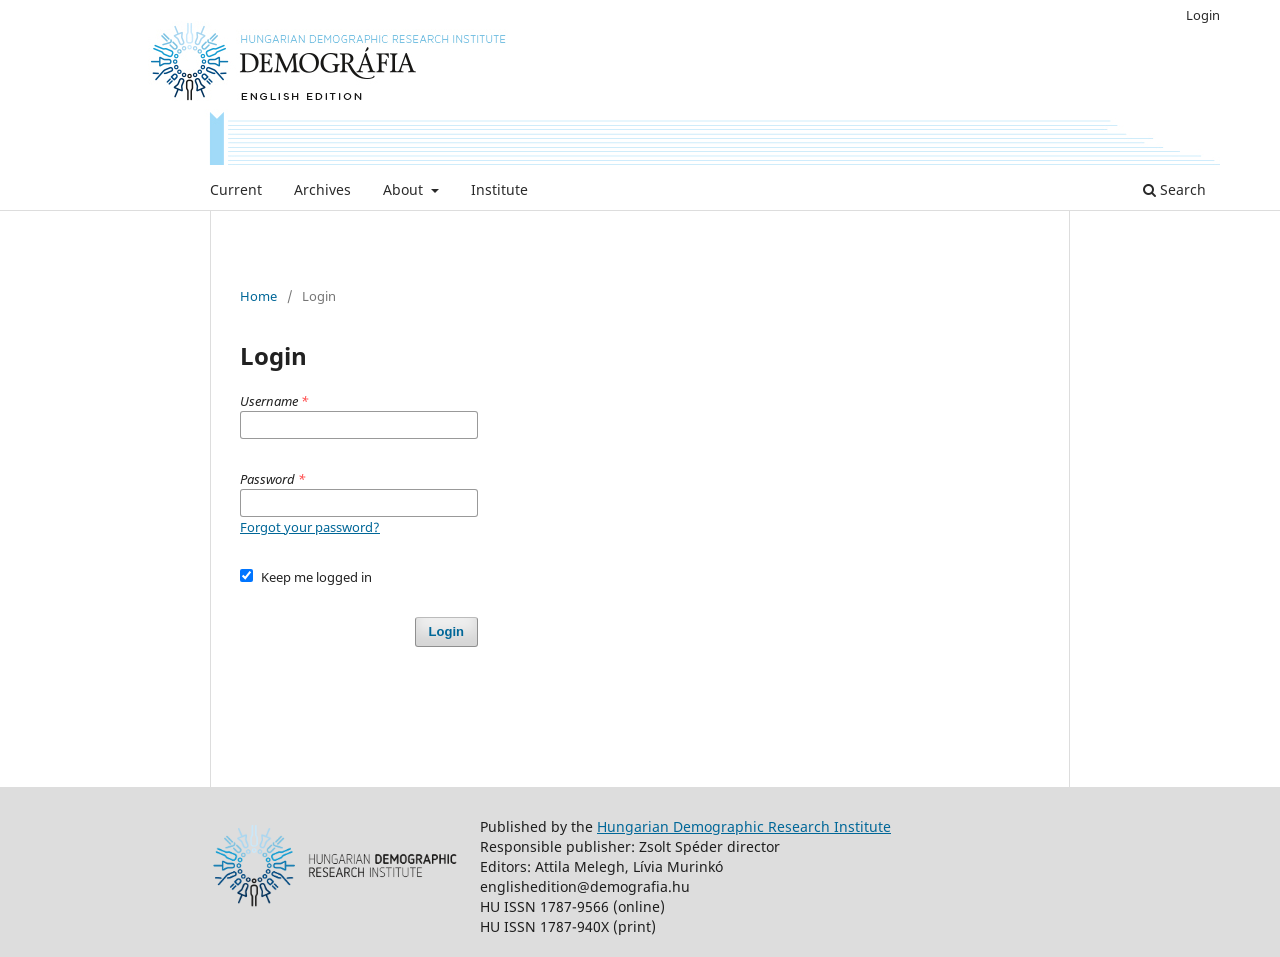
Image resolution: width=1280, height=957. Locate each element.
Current (236, 189)
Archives (322, 189)
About (405, 189)
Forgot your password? (310, 527)
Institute (499, 189)
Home (258, 296)
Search (1174, 189)
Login (1203, 15)
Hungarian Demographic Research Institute (744, 826)
